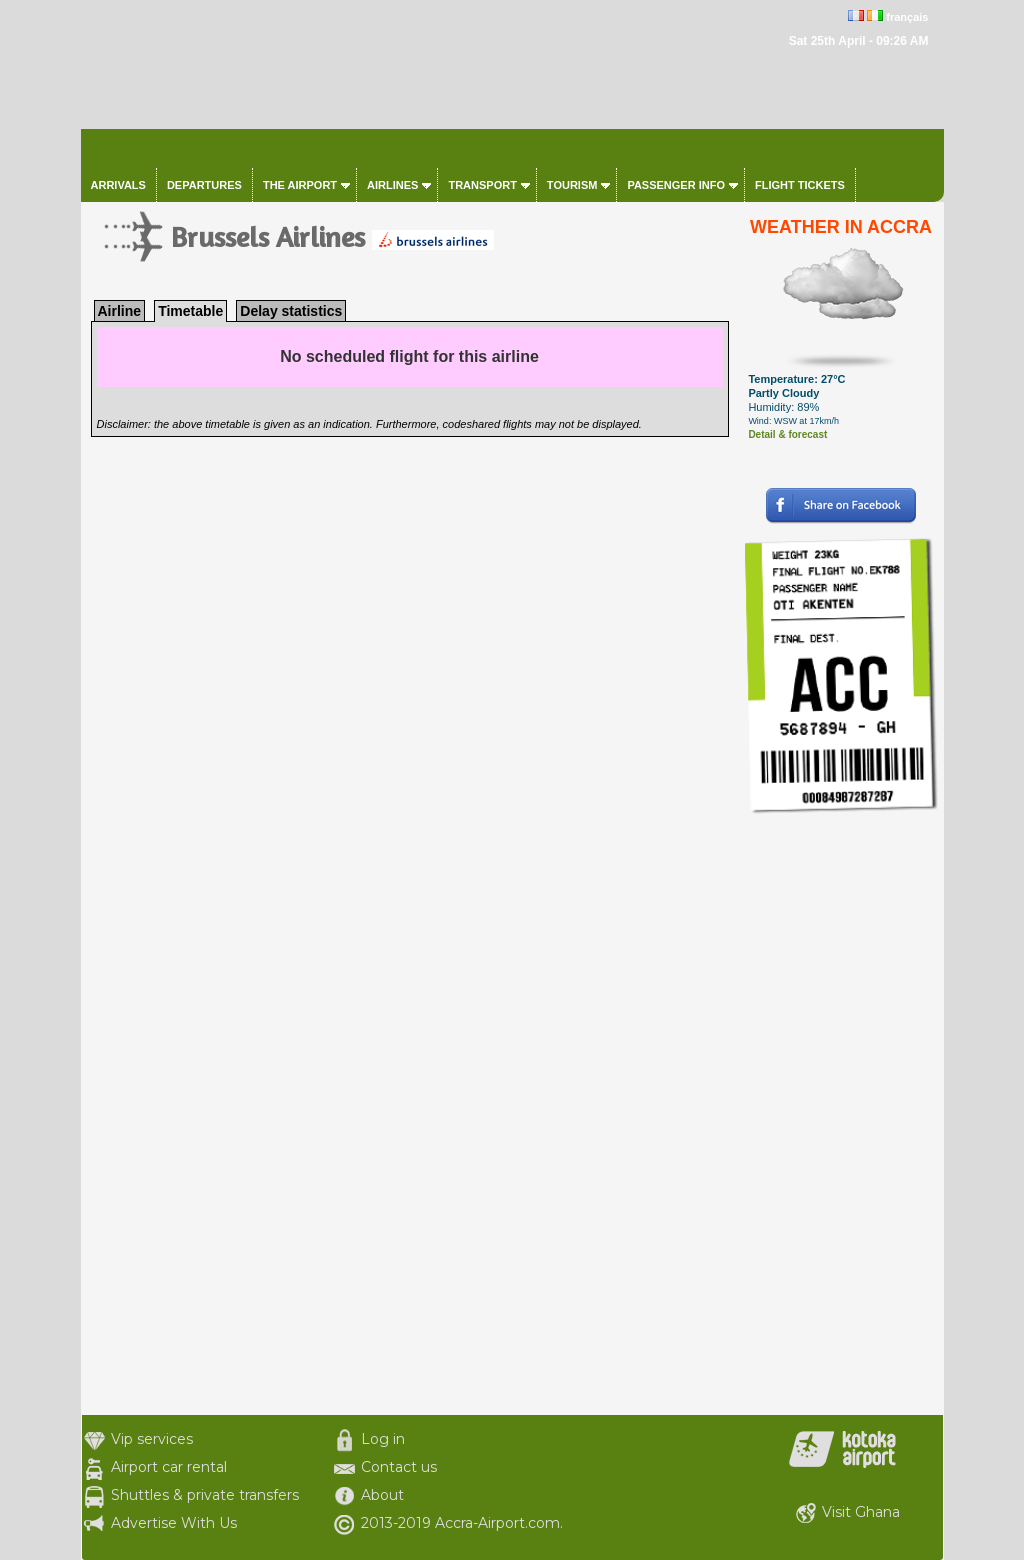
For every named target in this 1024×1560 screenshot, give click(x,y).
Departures (204, 185)
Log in (383, 1439)
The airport (300, 185)
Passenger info (676, 185)
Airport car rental (169, 1467)
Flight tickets (800, 185)
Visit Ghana (861, 1512)
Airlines (392, 185)
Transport (482, 185)
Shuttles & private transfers (205, 1495)
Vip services (152, 1439)
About (382, 1495)
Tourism (572, 185)
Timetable (190, 311)
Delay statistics (291, 311)
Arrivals (118, 185)
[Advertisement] (841, 1115)
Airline (120, 311)
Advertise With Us (174, 1523)
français (907, 17)
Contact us (399, 1467)
